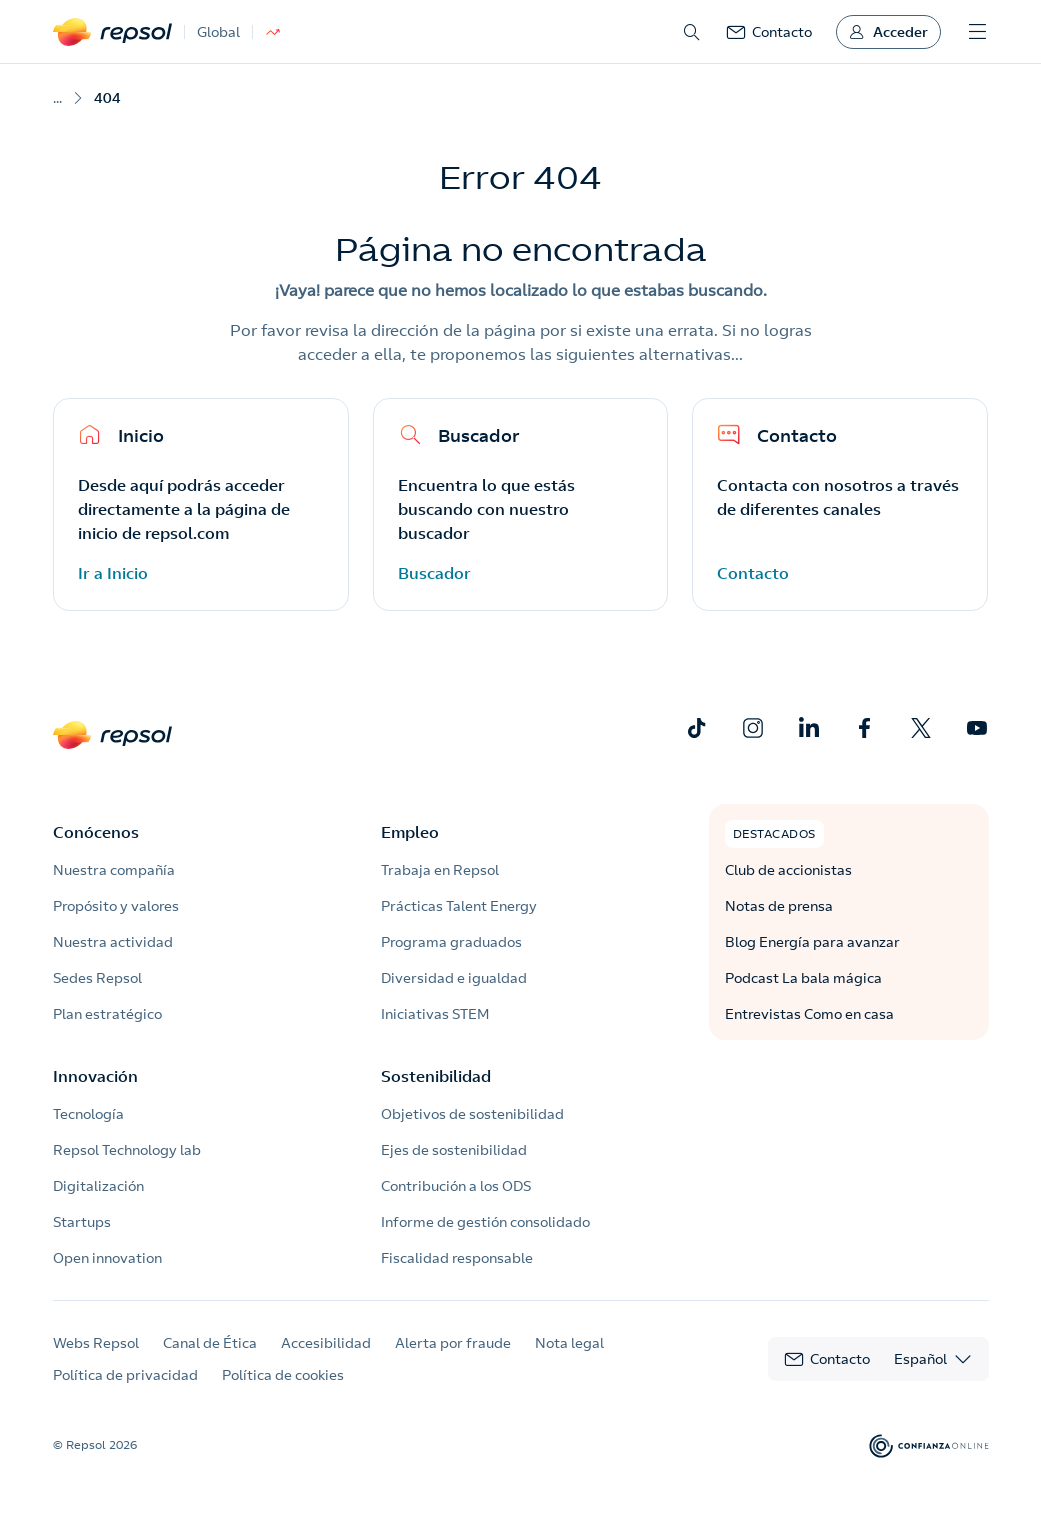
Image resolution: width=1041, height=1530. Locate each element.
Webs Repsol (96, 1343)
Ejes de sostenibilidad (454, 1150)
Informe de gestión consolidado (485, 1222)
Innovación (95, 1076)
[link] (769, 32)
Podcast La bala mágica (803, 978)
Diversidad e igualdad (454, 978)
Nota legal (569, 1343)
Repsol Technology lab (127, 1150)
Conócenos (96, 832)
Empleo (410, 832)
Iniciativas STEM (435, 1014)
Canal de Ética (210, 1343)
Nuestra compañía (114, 870)
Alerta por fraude (453, 1343)
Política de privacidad (125, 1375)
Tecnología (88, 1114)
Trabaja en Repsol (440, 870)
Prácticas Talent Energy (459, 906)
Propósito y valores (116, 906)
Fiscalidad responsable (457, 1258)
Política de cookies (283, 1375)
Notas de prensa (779, 906)
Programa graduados (451, 942)
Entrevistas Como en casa (809, 1014)
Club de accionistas (788, 870)
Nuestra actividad (113, 942)
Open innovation (107, 1258)
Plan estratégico (107, 1014)
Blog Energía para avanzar (812, 942)
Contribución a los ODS (456, 1186)
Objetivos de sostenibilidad (472, 1114)
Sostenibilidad (436, 1076)
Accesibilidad (326, 1343)
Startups (82, 1222)
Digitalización (98, 1186)
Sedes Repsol (97, 978)
